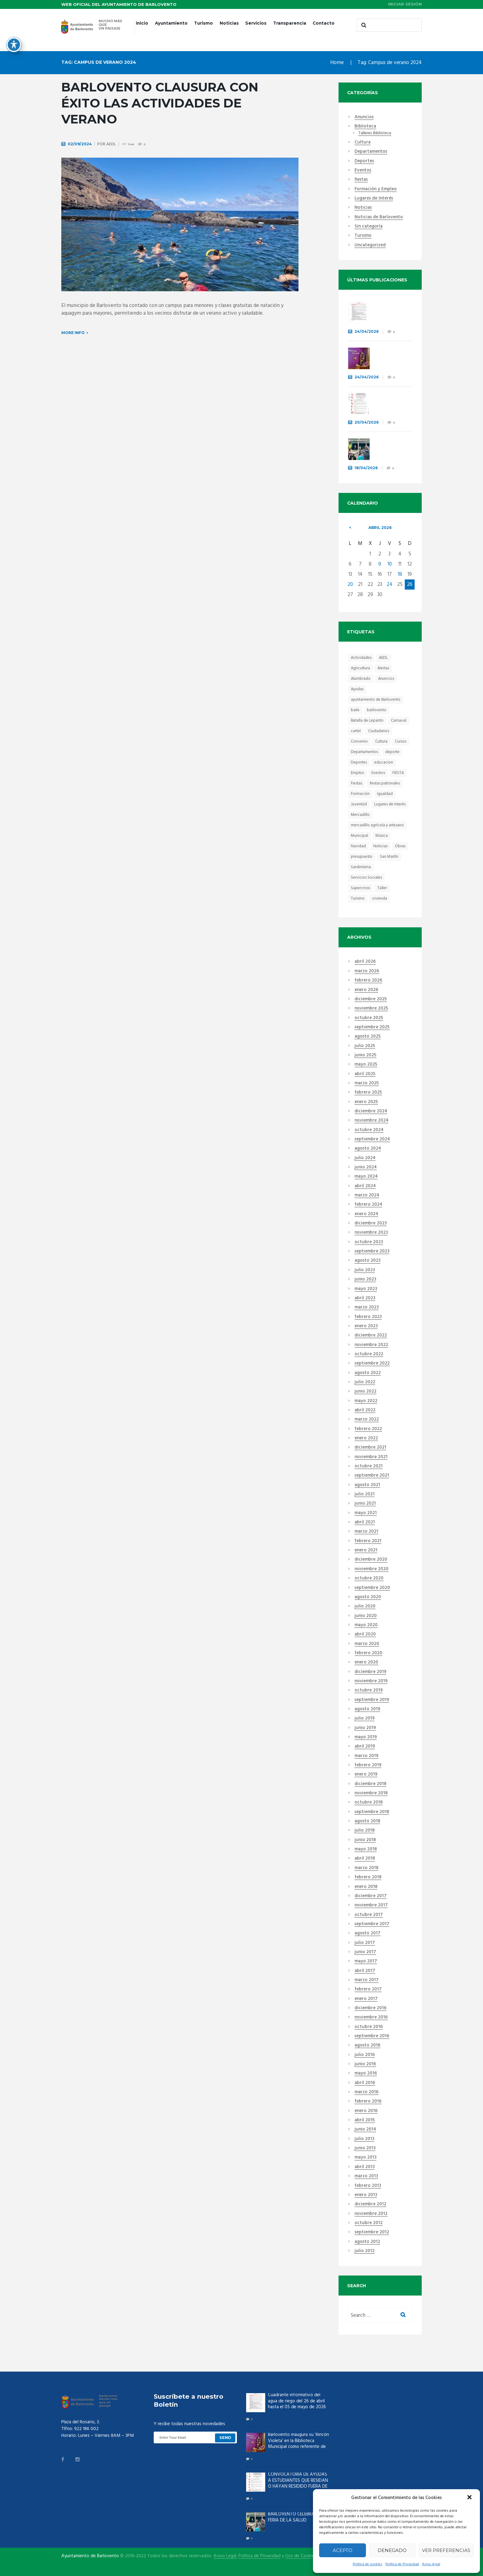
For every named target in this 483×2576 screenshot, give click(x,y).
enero (366, 990)
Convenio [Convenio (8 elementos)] (359, 741)
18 (400, 574)
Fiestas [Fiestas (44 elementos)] (356, 783)
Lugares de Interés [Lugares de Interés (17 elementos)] (390, 804)
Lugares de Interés (374, 198)
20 (350, 584)
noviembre (371, 1008)
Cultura (363, 142)
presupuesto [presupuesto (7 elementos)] (361, 856)
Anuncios (364, 117)
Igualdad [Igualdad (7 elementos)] (385, 794)
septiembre (372, 1027)
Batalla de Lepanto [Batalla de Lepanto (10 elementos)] (367, 720)
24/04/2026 (367, 331)
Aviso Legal (225, 2556)
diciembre (371, 999)
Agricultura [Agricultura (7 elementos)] (360, 668)
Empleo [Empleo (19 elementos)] (357, 773)
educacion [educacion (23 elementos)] (383, 762)
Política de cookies (367, 2564)
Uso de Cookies (301, 2556)
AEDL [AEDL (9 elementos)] (383, 658)
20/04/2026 (367, 422)
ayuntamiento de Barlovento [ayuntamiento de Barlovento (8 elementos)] (375, 699)
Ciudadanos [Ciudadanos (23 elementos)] (378, 731)
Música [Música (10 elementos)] (381, 835)
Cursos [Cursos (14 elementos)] (400, 741)
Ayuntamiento (171, 23)
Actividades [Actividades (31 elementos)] (361, 658)
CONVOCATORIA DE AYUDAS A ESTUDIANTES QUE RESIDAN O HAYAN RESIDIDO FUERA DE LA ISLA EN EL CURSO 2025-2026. (298, 2486)
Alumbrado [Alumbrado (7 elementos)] (361, 678)
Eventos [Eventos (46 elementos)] (378, 773)
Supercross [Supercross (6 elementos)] (360, 888)
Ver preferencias (446, 2550)
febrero (368, 980)
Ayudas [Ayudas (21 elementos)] (357, 689)
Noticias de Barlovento (379, 217)
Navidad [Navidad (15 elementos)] (358, 846)
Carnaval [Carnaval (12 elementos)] (398, 720)
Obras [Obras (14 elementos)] (400, 846)
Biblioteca (365, 126)
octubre (369, 1018)
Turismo (203, 23)
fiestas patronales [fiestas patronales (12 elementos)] (385, 783)
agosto (368, 1036)
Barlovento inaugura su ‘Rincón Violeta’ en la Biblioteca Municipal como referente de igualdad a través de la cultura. (298, 2446)
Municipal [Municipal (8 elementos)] (359, 835)
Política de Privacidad (402, 2564)
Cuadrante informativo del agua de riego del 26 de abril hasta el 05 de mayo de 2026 (297, 2401)
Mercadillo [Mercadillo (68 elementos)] (360, 815)
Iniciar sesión (405, 4)
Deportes (364, 161)
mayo (366, 1064)
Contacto (324, 23)
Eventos (363, 170)
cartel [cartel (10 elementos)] (356, 731)
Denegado (392, 2550)
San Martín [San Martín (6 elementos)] (389, 856)
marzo (367, 971)
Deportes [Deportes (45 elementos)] (359, 762)
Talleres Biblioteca (374, 133)
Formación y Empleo (376, 189)
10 (390, 564)
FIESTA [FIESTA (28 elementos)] (398, 773)
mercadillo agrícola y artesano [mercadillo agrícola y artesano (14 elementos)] (377, 825)
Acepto (342, 2550)
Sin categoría (369, 226)
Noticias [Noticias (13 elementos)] (380, 846)
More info (73, 332)
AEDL (111, 144)
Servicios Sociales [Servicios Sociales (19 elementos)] (366, 877)
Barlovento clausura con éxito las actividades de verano (159, 103)
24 (389, 584)
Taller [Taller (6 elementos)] (382, 888)
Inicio (142, 23)
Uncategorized (370, 245)
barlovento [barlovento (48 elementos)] (376, 710)
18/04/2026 (366, 468)
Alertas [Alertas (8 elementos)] (383, 668)
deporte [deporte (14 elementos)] (392, 752)
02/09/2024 (80, 144)
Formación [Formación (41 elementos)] (360, 794)
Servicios (255, 23)
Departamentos (371, 151)
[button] (470, 2497)
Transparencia (289, 23)
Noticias (229, 23)
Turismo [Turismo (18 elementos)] (358, 898)
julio (365, 1046)
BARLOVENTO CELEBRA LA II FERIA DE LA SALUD (389, 451)
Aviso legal (431, 2564)
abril (380, 527)
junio (365, 1055)
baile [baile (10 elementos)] (355, 710)
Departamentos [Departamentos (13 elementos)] (364, 752)
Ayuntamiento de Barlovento (90, 2556)
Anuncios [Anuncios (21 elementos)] (386, 678)
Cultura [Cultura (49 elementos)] (381, 741)
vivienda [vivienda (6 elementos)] (379, 898)
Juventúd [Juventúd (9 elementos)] (359, 804)
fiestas (361, 179)
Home (337, 62)
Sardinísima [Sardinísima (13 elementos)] (361, 867)
